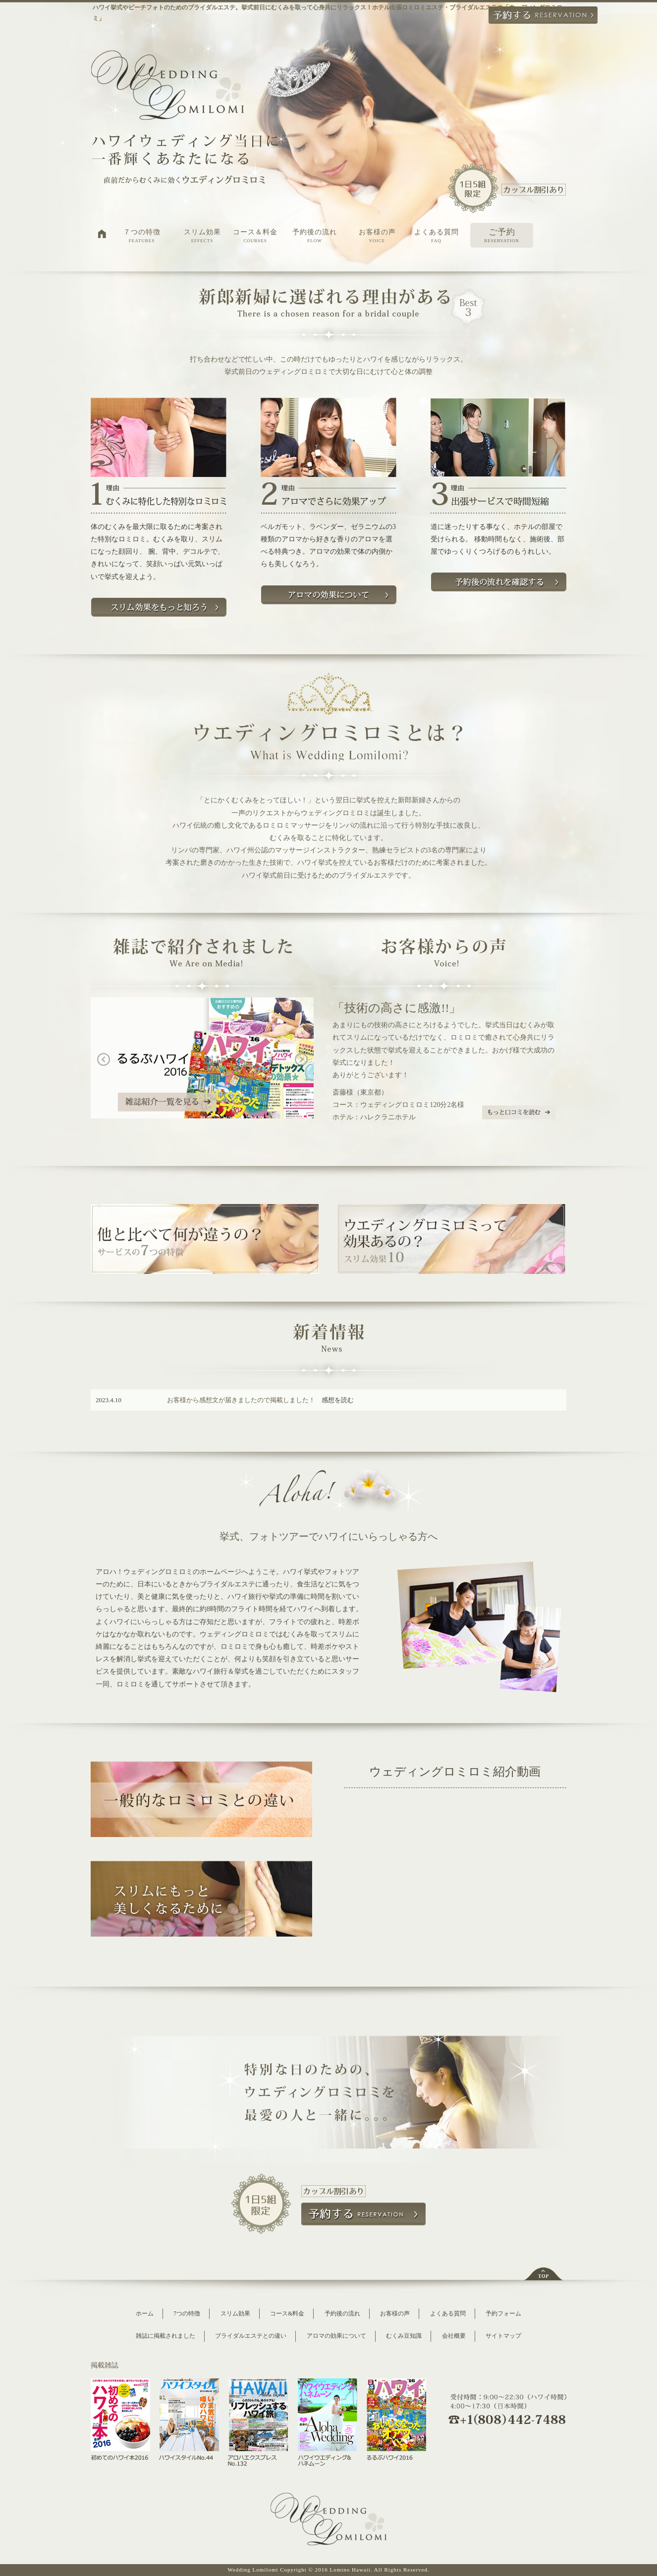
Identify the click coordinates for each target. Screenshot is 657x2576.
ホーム (145, 2313)
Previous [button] (96, 1060)
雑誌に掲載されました (165, 2335)
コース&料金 (287, 2313)
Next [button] (309, 1060)
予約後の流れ (314, 236)
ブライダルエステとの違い (250, 2335)
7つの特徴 (186, 2313)
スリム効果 (202, 236)
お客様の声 (377, 236)
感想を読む (338, 1400)
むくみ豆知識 (404, 2335)
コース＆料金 (255, 236)
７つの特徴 (141, 236)
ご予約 (501, 235)
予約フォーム (503, 2313)
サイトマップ (503, 2335)
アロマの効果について (336, 2335)
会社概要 (454, 2335)
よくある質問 (436, 236)
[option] (202, 1060)
